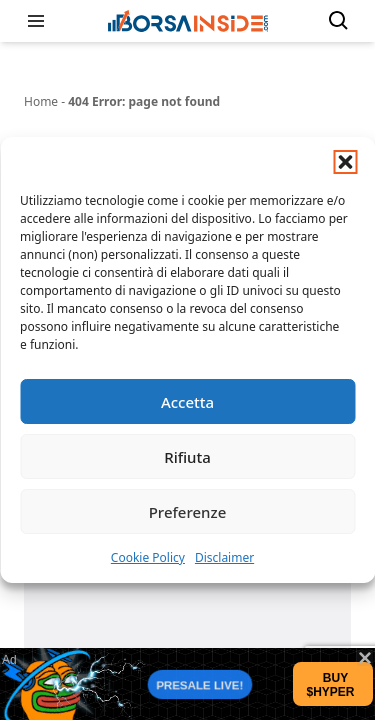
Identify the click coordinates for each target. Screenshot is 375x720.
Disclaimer (224, 557)
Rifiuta (187, 457)
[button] (345, 162)
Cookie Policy (148, 557)
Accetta (187, 402)
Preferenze (188, 512)
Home (41, 101)
